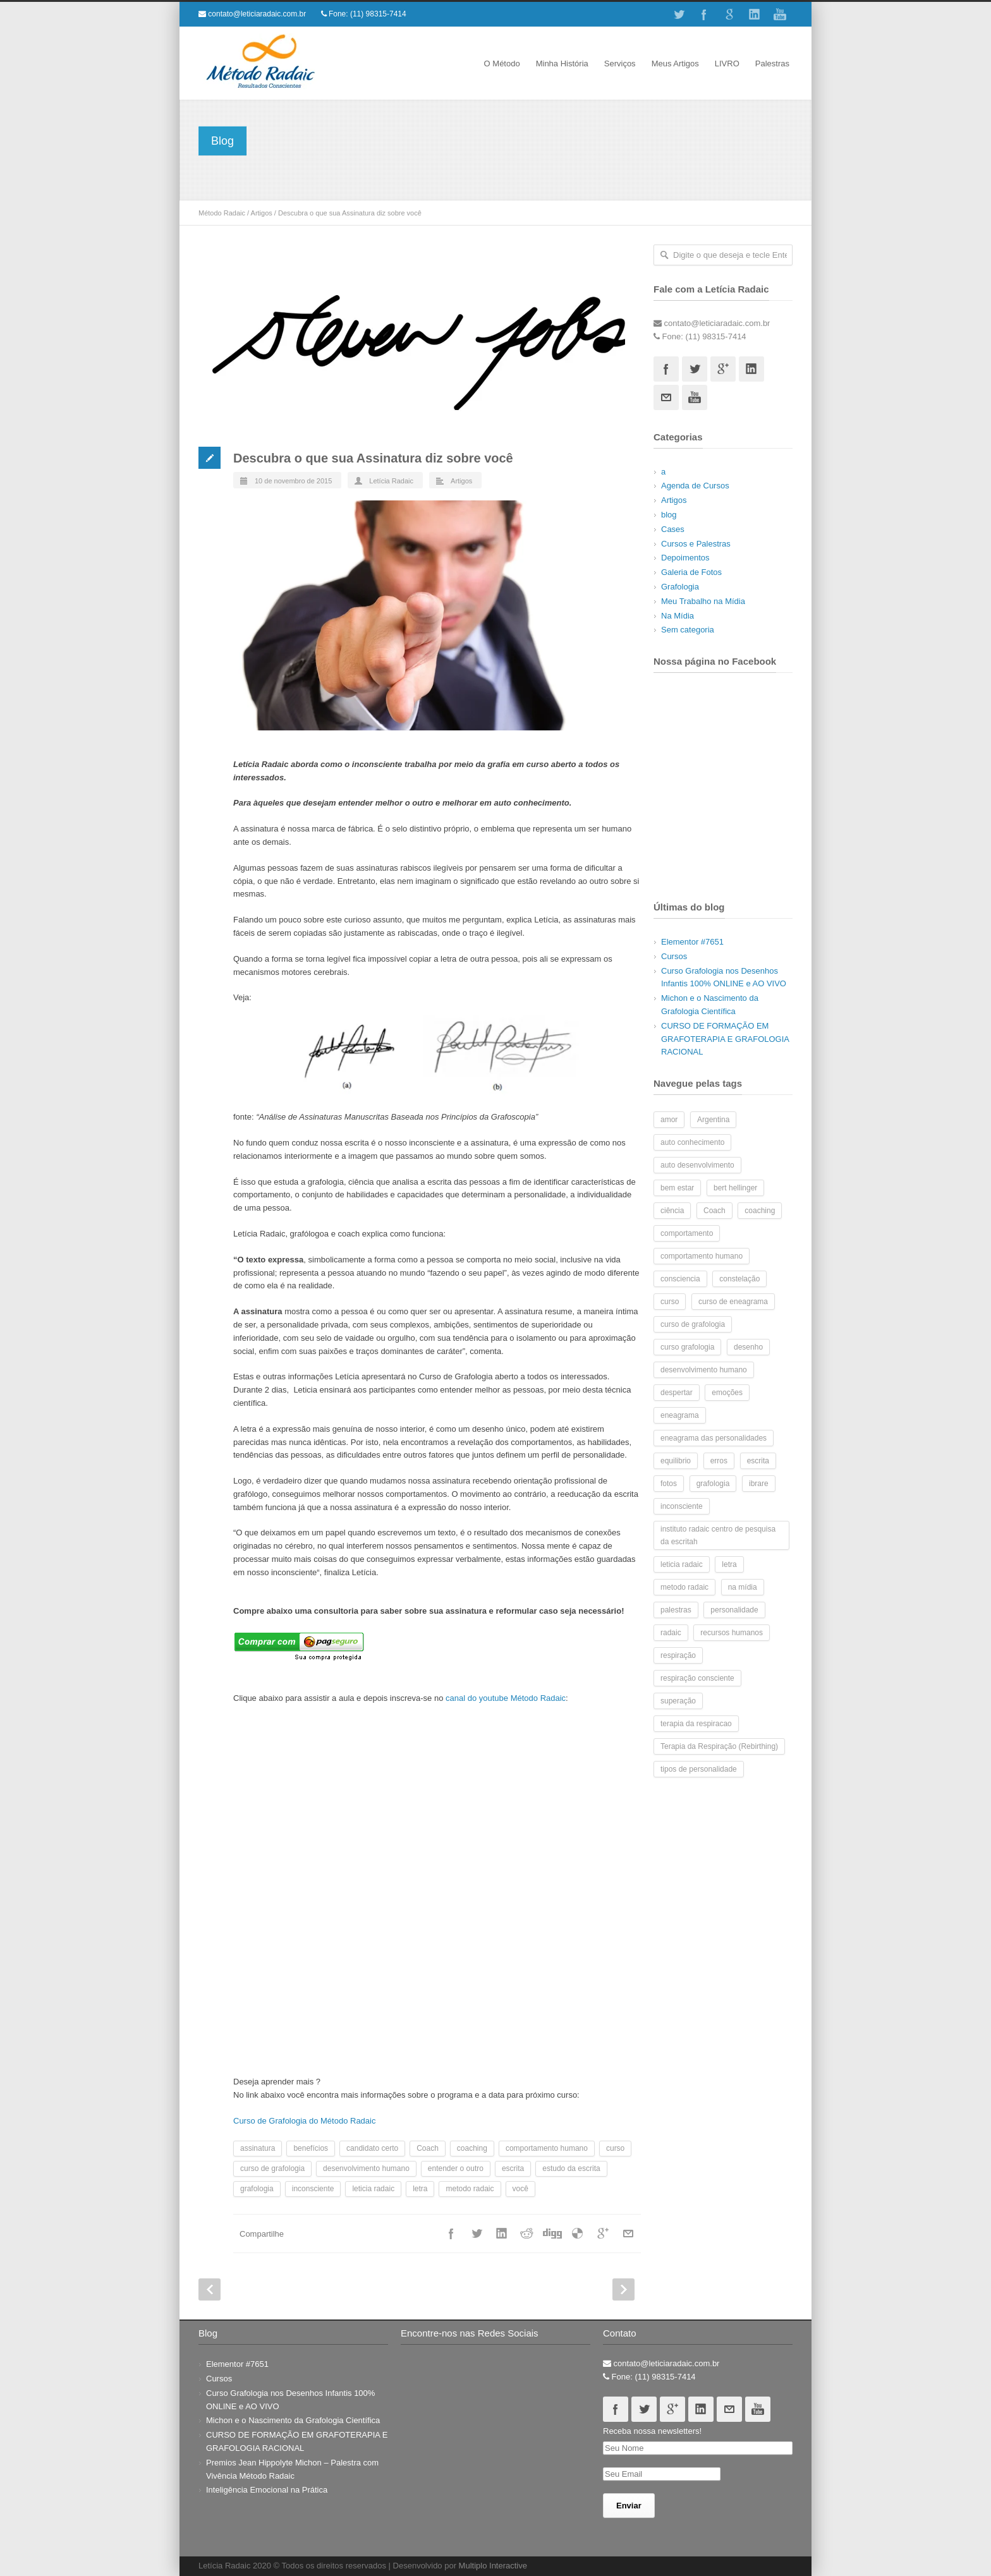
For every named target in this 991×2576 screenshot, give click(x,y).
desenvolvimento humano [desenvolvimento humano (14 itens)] (703, 1369)
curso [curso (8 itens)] (669, 1301)
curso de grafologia (272, 2168)
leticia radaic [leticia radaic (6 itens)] (681, 1564)
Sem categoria (687, 629)
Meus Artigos (675, 63)
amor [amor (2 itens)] (669, 1119)
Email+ (628, 2233)
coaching (472, 2148)
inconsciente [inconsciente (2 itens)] (681, 1506)
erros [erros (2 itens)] (718, 1460)
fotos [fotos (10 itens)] (668, 1483)
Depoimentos (685, 557)
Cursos (674, 956)
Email (666, 397)
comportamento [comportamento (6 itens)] (686, 1233)
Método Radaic (221, 213)
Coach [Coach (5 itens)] (714, 1210)
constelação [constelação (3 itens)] (739, 1278)
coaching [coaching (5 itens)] (760, 1210)
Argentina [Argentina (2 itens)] (713, 1119)
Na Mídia (677, 615)
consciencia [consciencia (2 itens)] (680, 1278)
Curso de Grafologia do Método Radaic (304, 2121)
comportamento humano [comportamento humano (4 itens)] (701, 1256)
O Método (502, 63)
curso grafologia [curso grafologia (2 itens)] (687, 1347)
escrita (513, 2168)
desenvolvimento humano (366, 2168)
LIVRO (727, 63)
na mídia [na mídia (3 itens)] (742, 1587)
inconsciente (313, 2188)
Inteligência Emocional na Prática (266, 2489)
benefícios (310, 2148)
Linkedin (754, 14)
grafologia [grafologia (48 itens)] (713, 1483)
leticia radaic (373, 2188)
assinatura (257, 2148)
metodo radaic (470, 2188)
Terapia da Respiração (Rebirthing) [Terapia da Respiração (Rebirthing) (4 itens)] (719, 1746)
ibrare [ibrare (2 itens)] (759, 1483)
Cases (672, 529)
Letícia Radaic (391, 481)
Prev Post (209, 2289)
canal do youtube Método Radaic (506, 1698)
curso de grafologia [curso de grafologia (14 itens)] (692, 1324)
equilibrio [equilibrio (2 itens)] (675, 1460)
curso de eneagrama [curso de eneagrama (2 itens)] (733, 1301)
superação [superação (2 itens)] (678, 1700)
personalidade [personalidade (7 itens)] (734, 1609)
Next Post (623, 2289)
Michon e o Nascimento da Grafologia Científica (293, 2420)
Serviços (620, 63)
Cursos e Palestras (696, 543)
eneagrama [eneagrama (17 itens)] (679, 1415)
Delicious (577, 2233)
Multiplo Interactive (493, 2565)
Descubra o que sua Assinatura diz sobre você (373, 458)
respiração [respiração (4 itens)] (678, 1655)
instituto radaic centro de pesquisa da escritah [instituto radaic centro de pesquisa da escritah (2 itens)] (717, 1535)
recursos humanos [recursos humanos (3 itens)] (731, 1632)
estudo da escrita (571, 2168)
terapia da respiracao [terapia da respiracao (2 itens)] (696, 1723)
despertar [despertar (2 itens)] (676, 1392)
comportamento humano (547, 2148)
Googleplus (723, 369)
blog (669, 514)
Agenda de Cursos (695, 485)
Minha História (562, 63)
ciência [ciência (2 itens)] (672, 1210)
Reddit (527, 2233)
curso (615, 2148)
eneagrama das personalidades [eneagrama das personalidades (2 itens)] (713, 1438)
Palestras (772, 63)
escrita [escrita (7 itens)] (758, 1460)
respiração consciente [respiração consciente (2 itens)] (697, 1678)
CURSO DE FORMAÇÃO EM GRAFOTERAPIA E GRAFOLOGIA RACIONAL (725, 1039)
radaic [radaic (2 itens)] (670, 1632)
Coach (427, 2148)
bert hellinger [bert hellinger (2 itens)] (735, 1187)
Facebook (704, 14)
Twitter (678, 14)
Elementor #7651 (692, 941)
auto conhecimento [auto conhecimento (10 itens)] (692, 1142)
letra (420, 2188)
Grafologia (680, 586)
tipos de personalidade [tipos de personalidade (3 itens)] (698, 1769)
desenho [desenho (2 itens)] (748, 1347)
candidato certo (372, 2148)
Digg (552, 2233)
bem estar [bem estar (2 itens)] (677, 1187)
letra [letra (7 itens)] (729, 1564)
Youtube (780, 14)
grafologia (257, 2188)
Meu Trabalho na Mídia (703, 601)
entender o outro (455, 2168)
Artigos (261, 213)
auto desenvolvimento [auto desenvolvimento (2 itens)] (697, 1165)
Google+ (729, 14)
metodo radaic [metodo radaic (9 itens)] (684, 1587)
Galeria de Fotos (691, 572)
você (520, 2188)
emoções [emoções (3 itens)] (727, 1392)
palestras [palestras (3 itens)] (675, 1609)
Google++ (603, 2233)
